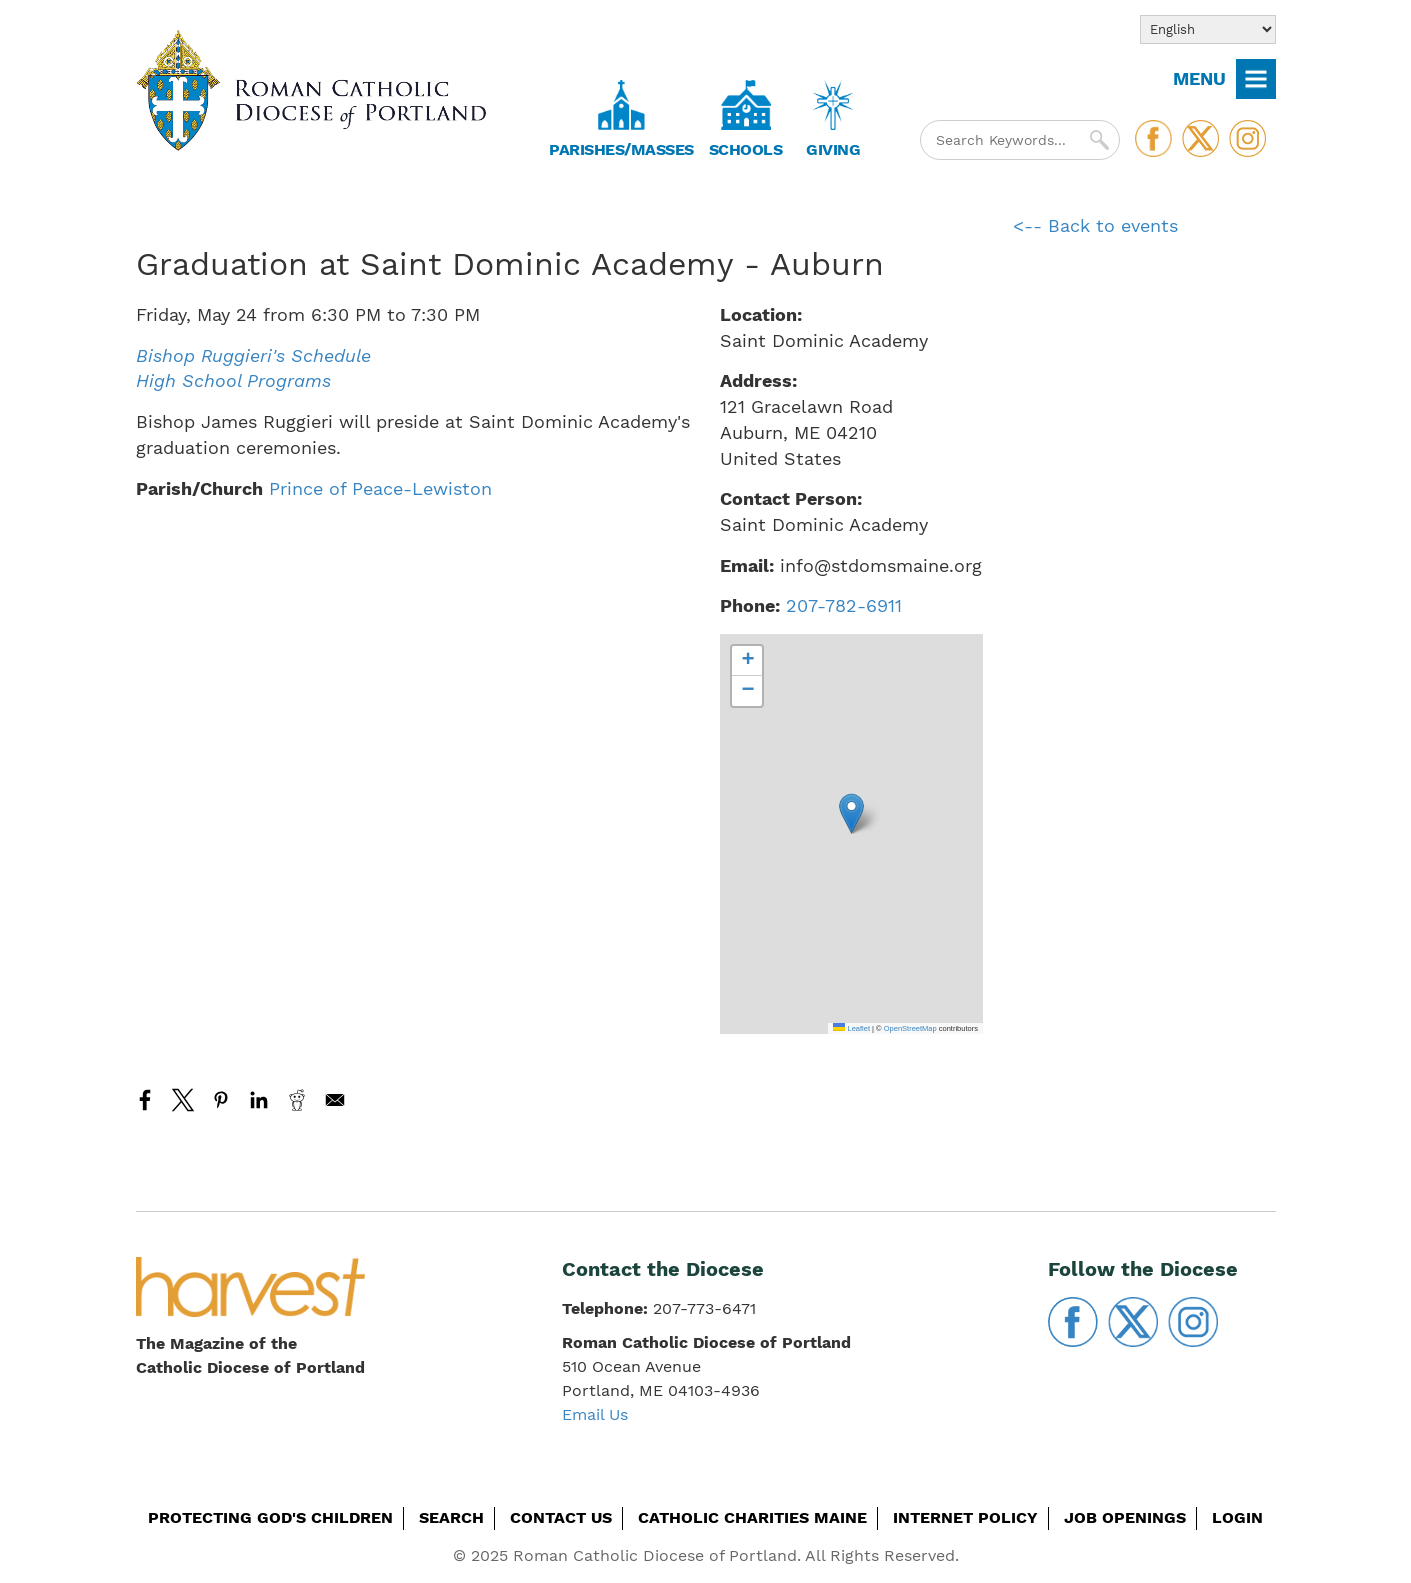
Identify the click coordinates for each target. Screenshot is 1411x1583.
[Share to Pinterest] (221, 1100)
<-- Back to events (1095, 225)
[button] (851, 813)
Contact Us (561, 1517)
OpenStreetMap (910, 1028)
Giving (833, 149)
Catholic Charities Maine (752, 1517)
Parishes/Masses (621, 149)
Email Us (595, 1414)
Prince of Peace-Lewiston (380, 488)
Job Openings (1125, 1517)
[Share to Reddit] (297, 1100)
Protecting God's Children (270, 1517)
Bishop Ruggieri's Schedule (253, 355)
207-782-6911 (844, 605)
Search (451, 1517)
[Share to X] (183, 1100)
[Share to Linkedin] (259, 1100)
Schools (746, 149)
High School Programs (233, 380)
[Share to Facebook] (145, 1100)
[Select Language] (1208, 29)
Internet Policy (965, 1517)
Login (1237, 1517)
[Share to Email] (335, 1100)
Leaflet (851, 1028)
